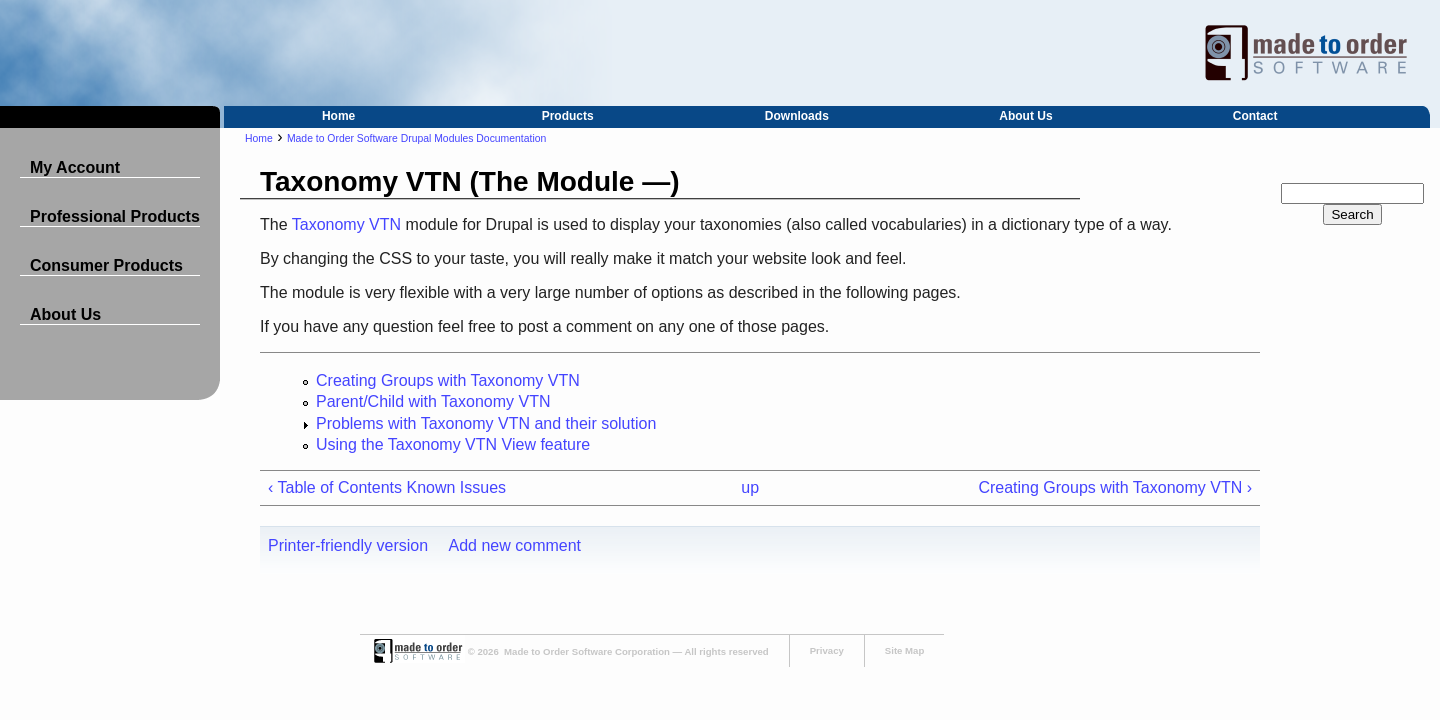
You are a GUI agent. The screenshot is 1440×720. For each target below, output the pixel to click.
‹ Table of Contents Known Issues (387, 487)
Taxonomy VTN (346, 224)
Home (338, 116)
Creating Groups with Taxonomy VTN (448, 380)
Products (568, 116)
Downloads (797, 116)
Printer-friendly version (348, 545)
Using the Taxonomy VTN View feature (453, 444)
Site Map (904, 650)
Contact (1255, 116)
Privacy (827, 650)
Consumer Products (106, 265)
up (750, 487)
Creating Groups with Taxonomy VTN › (1115, 487)
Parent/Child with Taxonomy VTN (433, 401)
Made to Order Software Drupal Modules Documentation (416, 138)
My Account (75, 167)
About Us (1025, 116)
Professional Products (115, 216)
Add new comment (515, 545)
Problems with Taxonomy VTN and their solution (486, 423)
